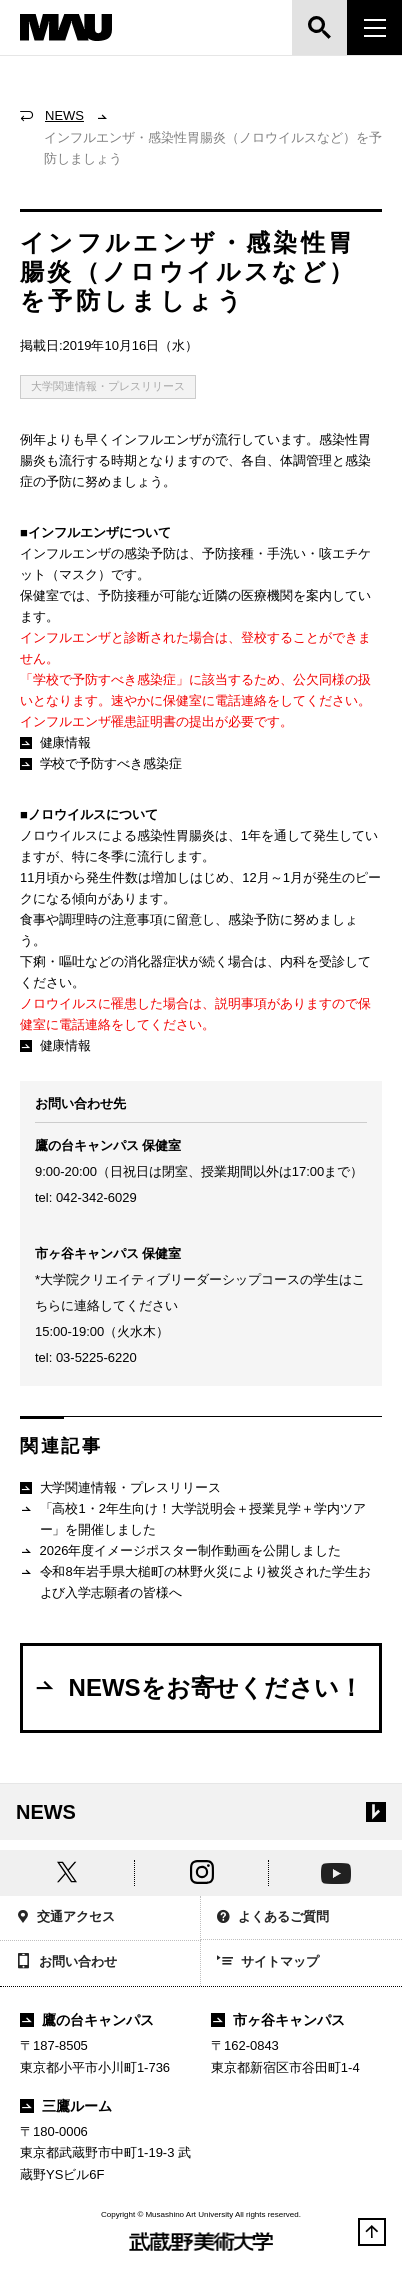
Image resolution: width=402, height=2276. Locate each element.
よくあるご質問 (273, 1918)
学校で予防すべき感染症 (101, 763)
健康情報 (55, 742)
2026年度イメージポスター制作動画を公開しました (180, 1551)
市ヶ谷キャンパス (278, 2020)
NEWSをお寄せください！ (198, 1687)
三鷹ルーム (66, 2106)
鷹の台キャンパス (87, 2020)
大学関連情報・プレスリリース (108, 386)
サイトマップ (268, 1963)
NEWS (64, 115)
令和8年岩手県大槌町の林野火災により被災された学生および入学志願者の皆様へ (195, 1581)
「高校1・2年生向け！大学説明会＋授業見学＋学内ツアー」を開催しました (193, 1518)
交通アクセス (65, 1918)
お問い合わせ (66, 1963)
